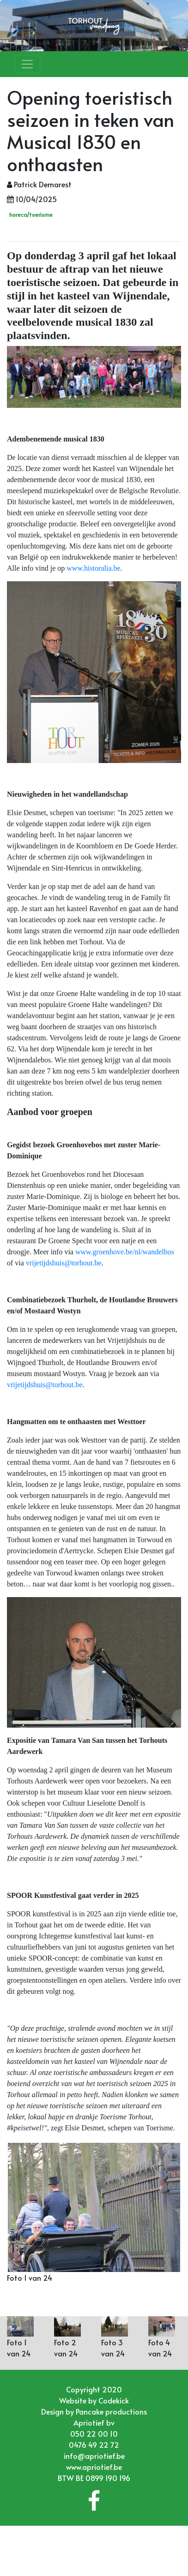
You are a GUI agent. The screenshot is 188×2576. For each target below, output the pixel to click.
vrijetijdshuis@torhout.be (64, 1263)
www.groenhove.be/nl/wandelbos (124, 1252)
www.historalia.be (93, 568)
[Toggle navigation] (27, 64)
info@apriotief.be (94, 2456)
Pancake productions (111, 2411)
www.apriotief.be (94, 2467)
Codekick (113, 2400)
